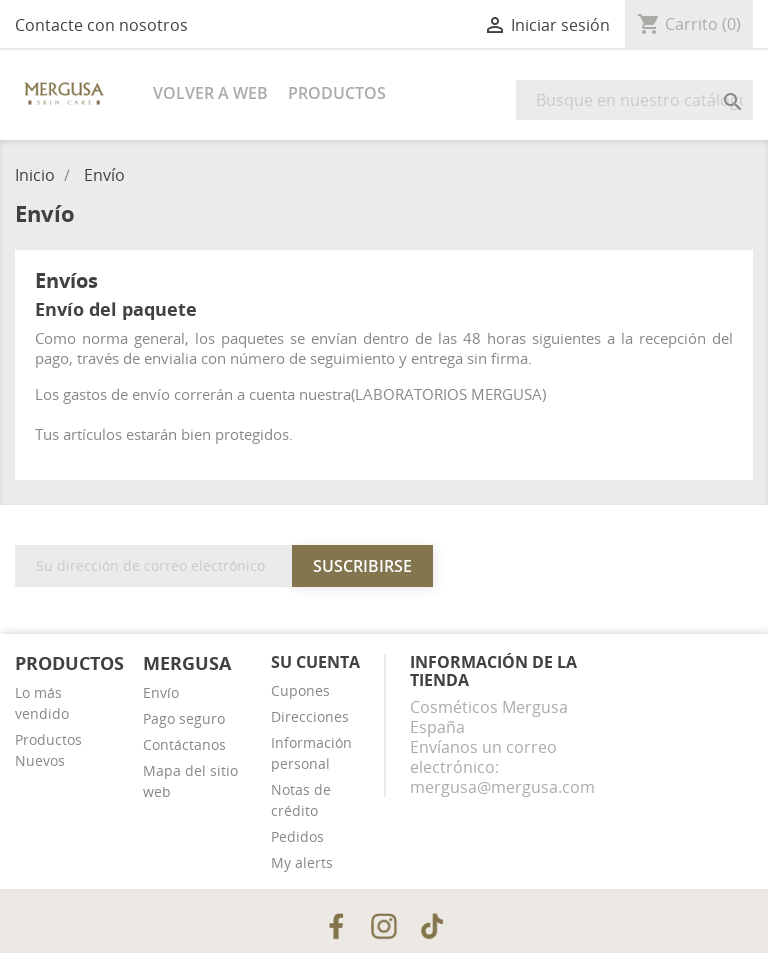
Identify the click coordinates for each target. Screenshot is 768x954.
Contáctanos (184, 744)
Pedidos (297, 836)
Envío (161, 692)
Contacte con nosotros (101, 25)
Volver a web (210, 93)
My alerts (302, 862)
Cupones (300, 690)
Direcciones (310, 716)
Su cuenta (315, 662)
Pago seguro (184, 718)
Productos (337, 93)
